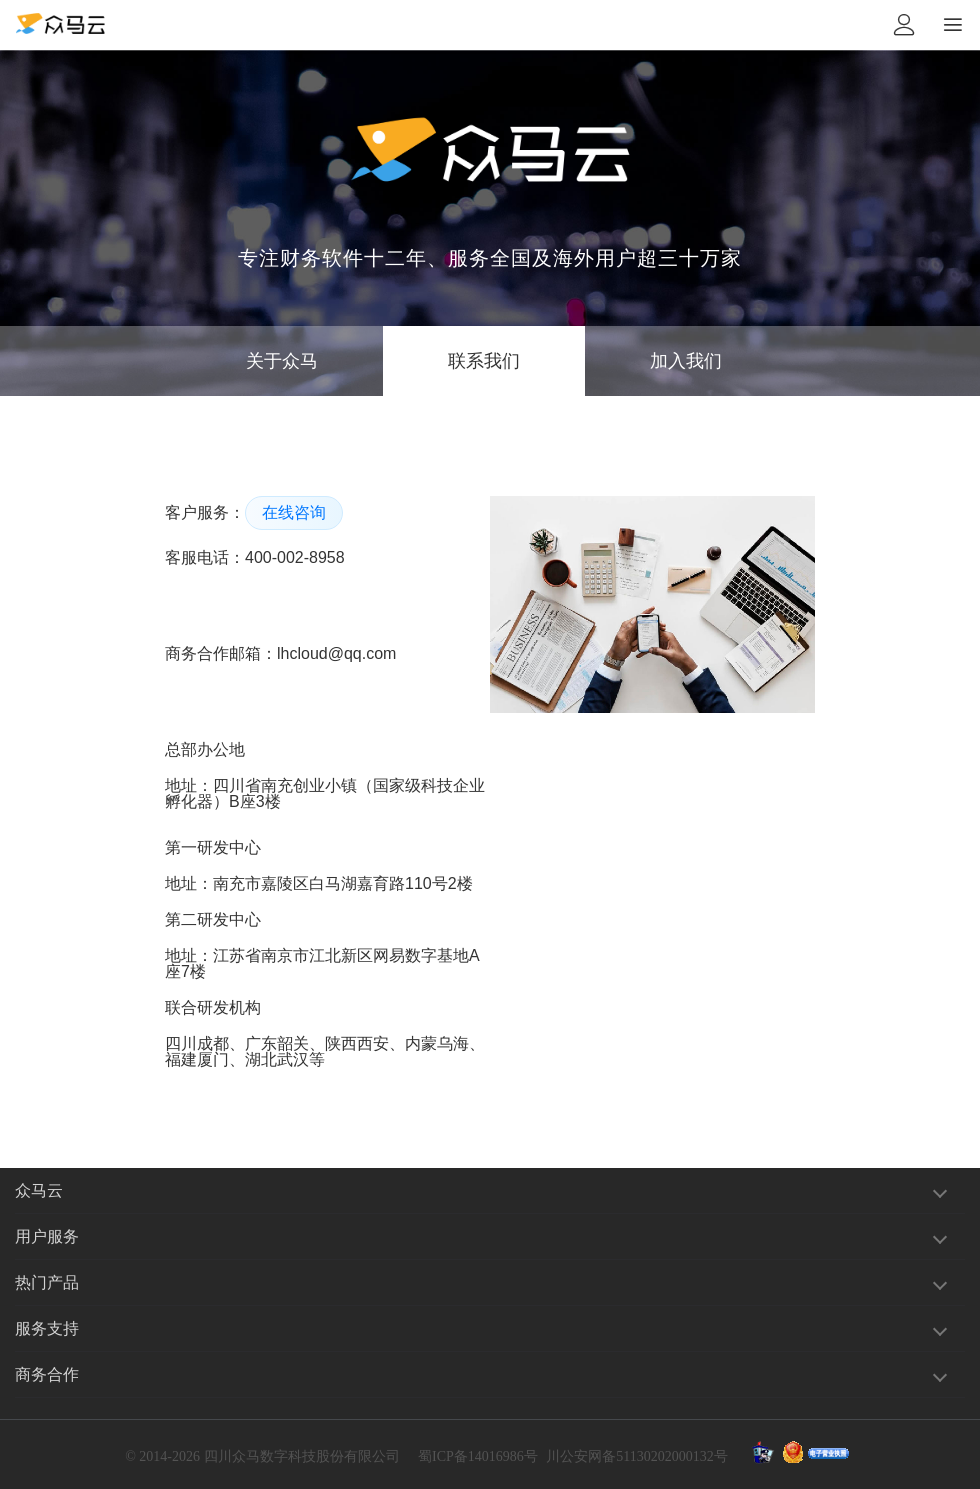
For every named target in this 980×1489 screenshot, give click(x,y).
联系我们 (484, 361)
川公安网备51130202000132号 (636, 1456)
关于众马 (282, 361)
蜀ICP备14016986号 (478, 1456)
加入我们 (686, 361)
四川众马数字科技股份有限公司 (302, 1456)
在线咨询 (294, 512)
